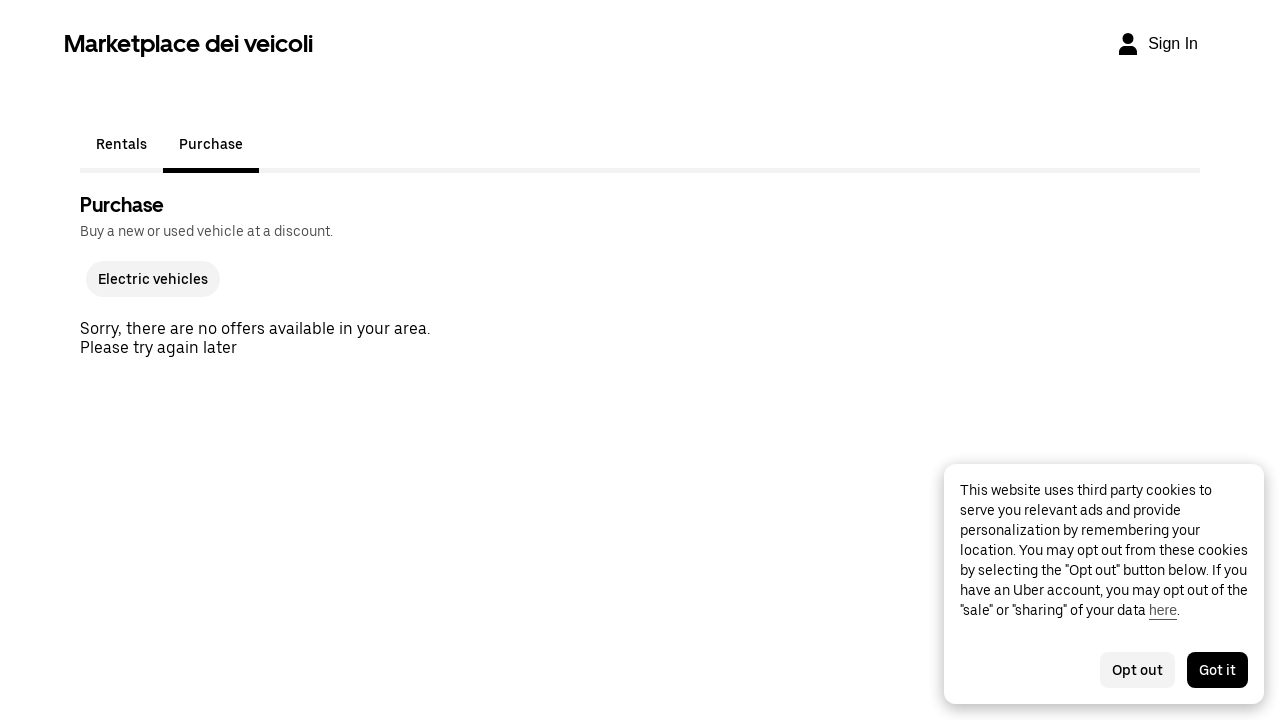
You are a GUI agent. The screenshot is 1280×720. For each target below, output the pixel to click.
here (1163, 610)
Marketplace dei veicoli (188, 43)
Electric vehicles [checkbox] (153, 279)
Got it (1217, 670)
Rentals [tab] (121, 144)
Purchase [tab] (211, 144)
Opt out (1137, 670)
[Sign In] (1157, 44)
